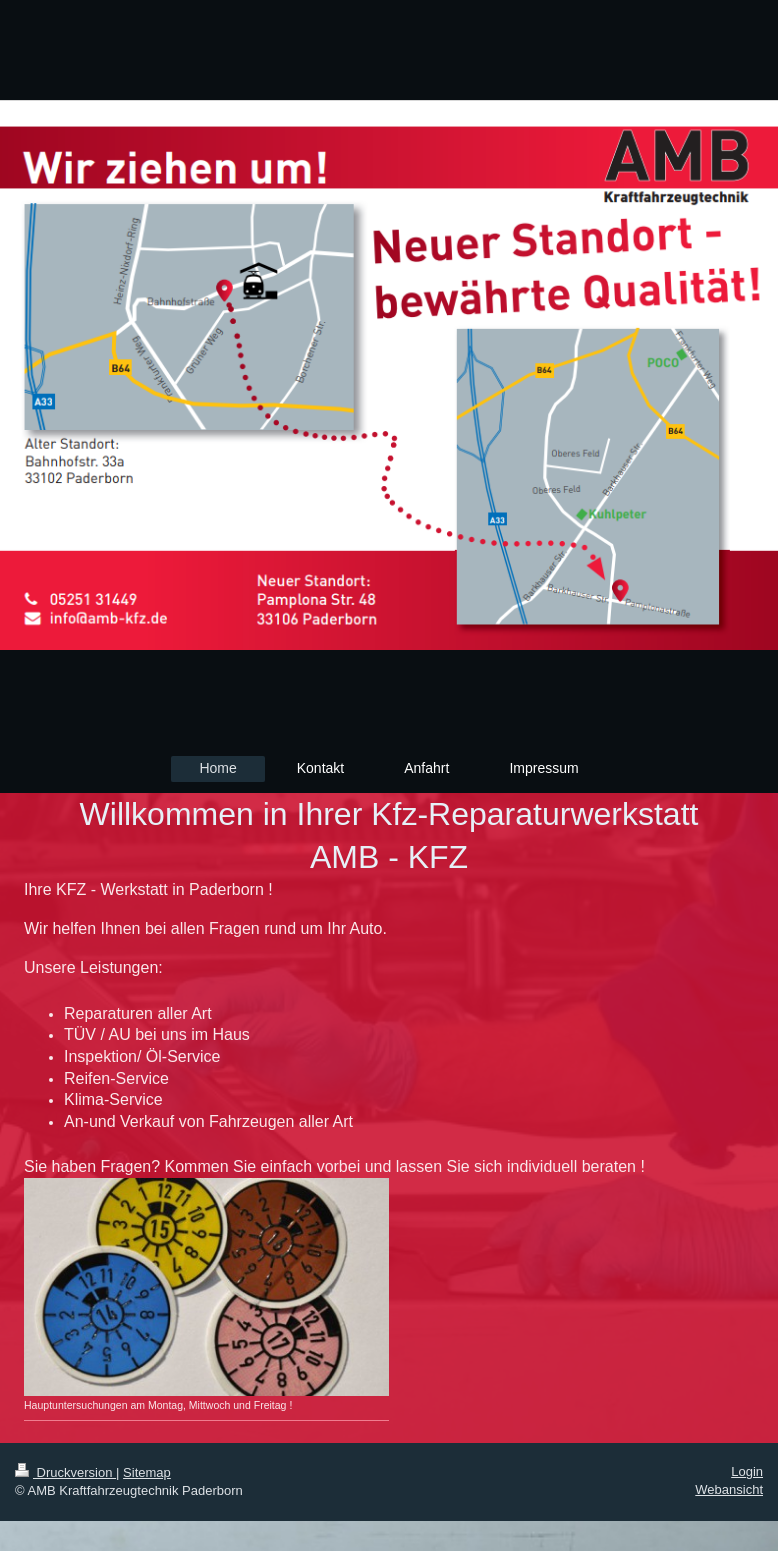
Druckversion (65, 1472)
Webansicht (729, 1489)
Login (747, 1471)
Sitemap (147, 1472)
